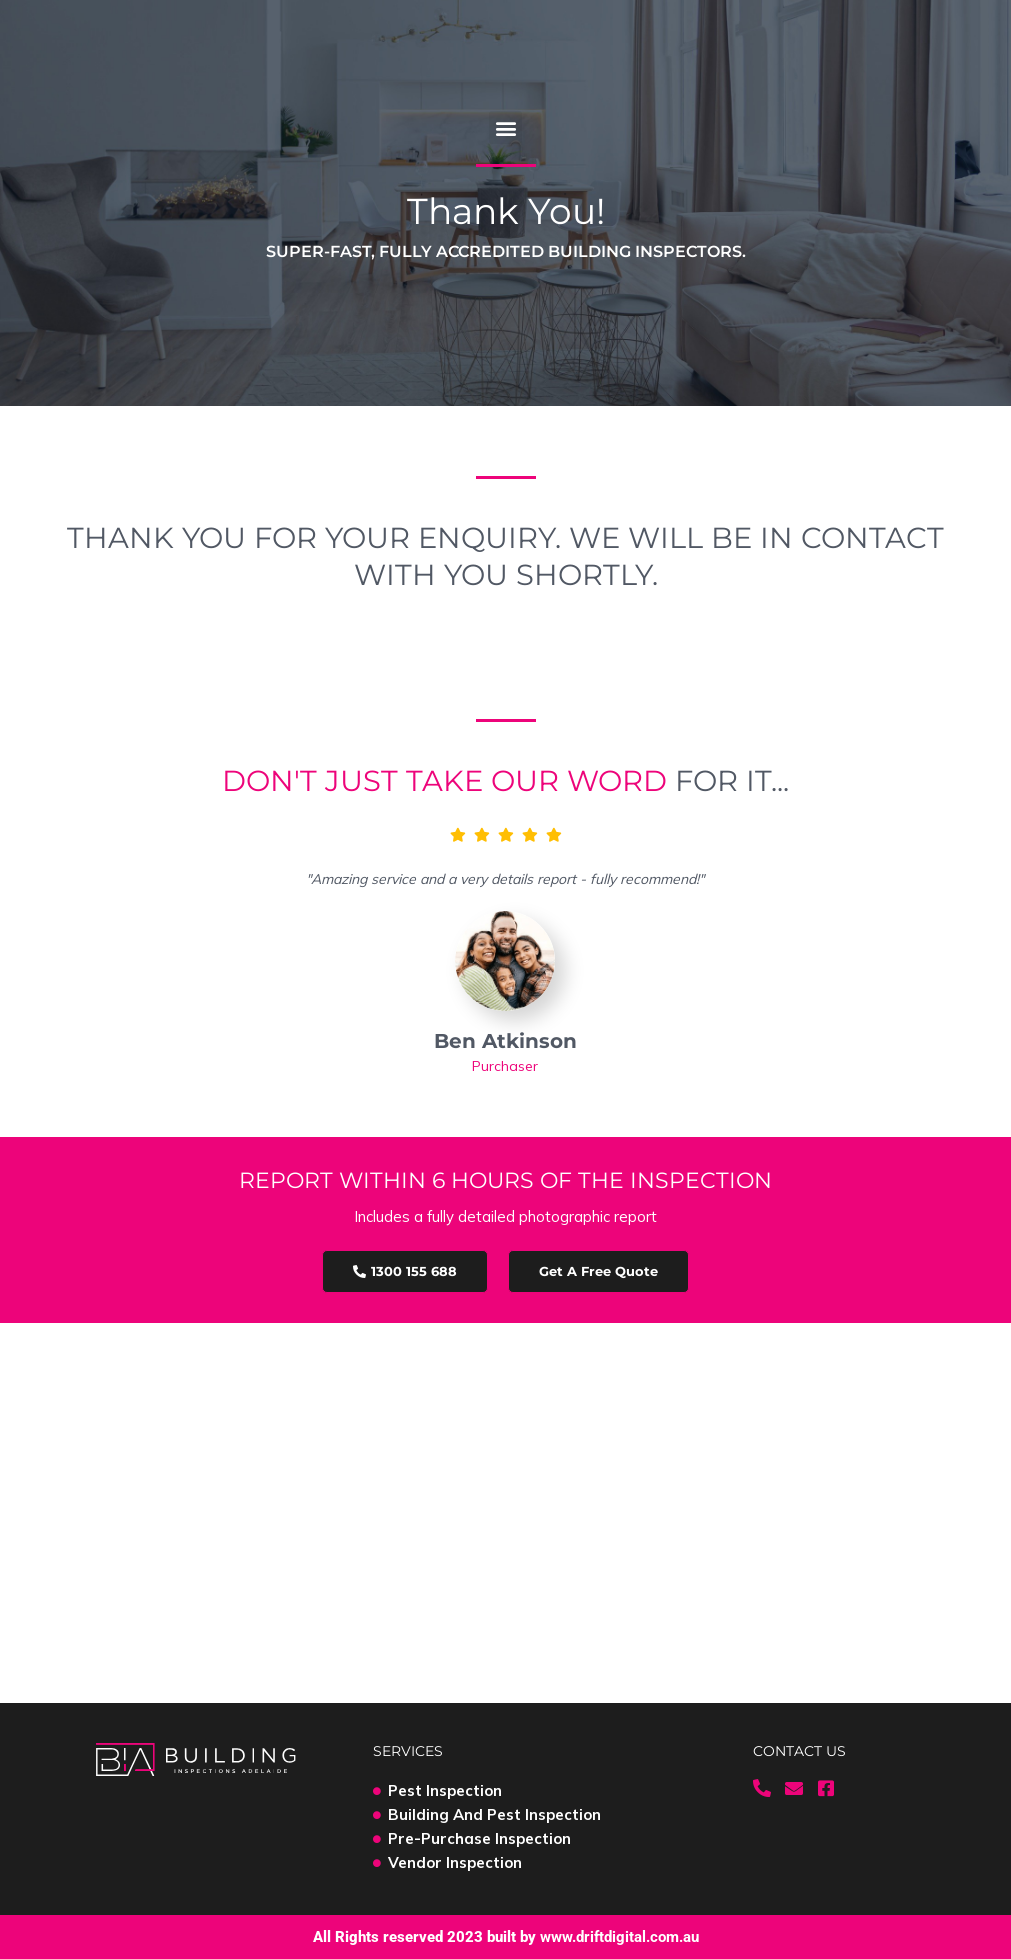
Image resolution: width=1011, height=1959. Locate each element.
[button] (505, 127)
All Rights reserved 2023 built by (506, 1937)
